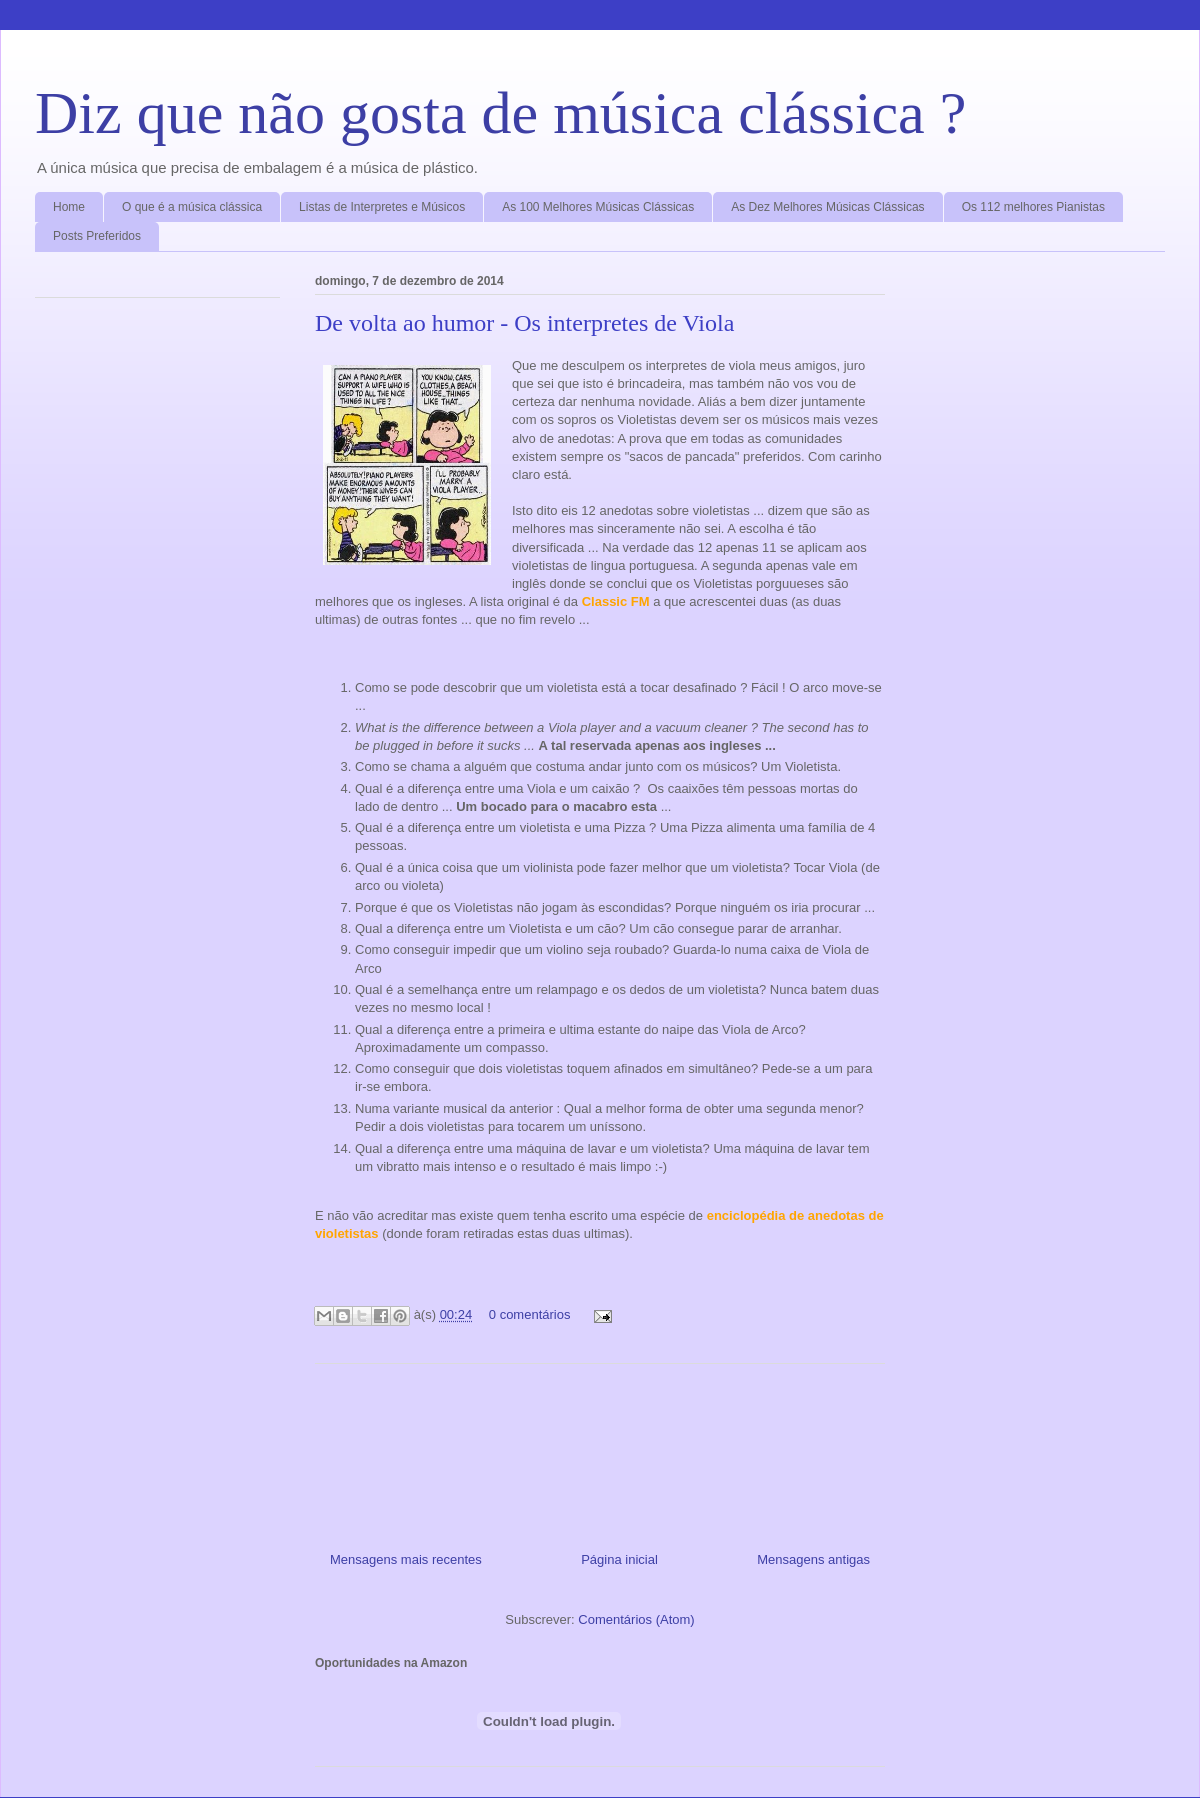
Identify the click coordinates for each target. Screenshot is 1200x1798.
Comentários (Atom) (636, 1619)
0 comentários (530, 1314)
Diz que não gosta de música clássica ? (500, 113)
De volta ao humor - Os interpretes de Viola (524, 323)
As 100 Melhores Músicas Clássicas (598, 207)
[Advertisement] (600, 1450)
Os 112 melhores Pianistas (1033, 207)
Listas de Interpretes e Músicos (382, 207)
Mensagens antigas (813, 1559)
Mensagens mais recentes (406, 1559)
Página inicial (619, 1559)
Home (69, 207)
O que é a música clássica (192, 207)
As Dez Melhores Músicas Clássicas (827, 207)
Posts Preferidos (97, 236)
